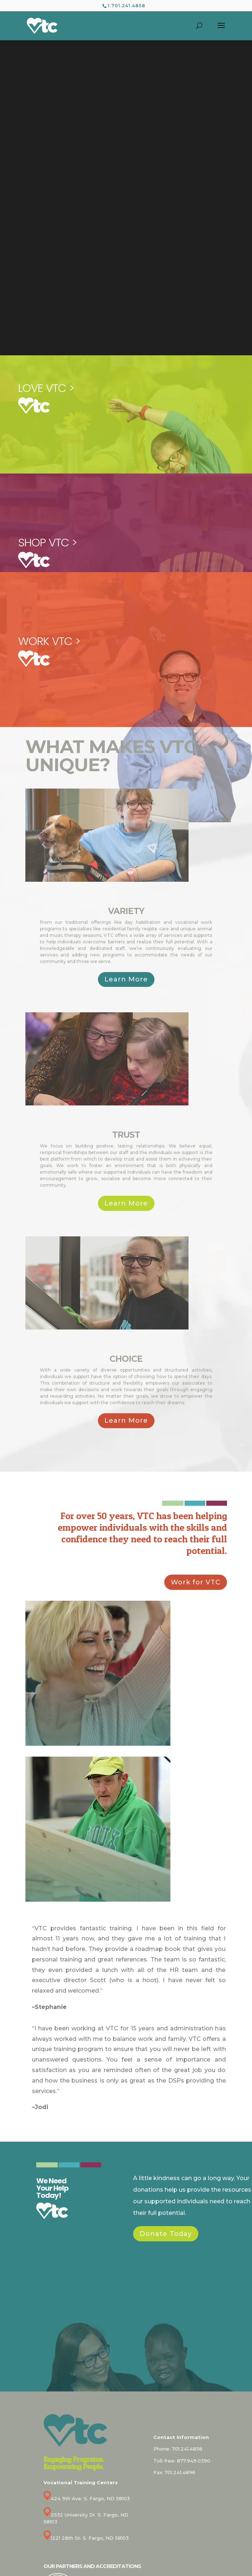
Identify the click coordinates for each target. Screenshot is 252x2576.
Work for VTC (195, 1582)
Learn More (126, 979)
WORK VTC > (49, 641)
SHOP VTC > (47, 542)
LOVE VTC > (46, 388)
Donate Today (166, 2234)
